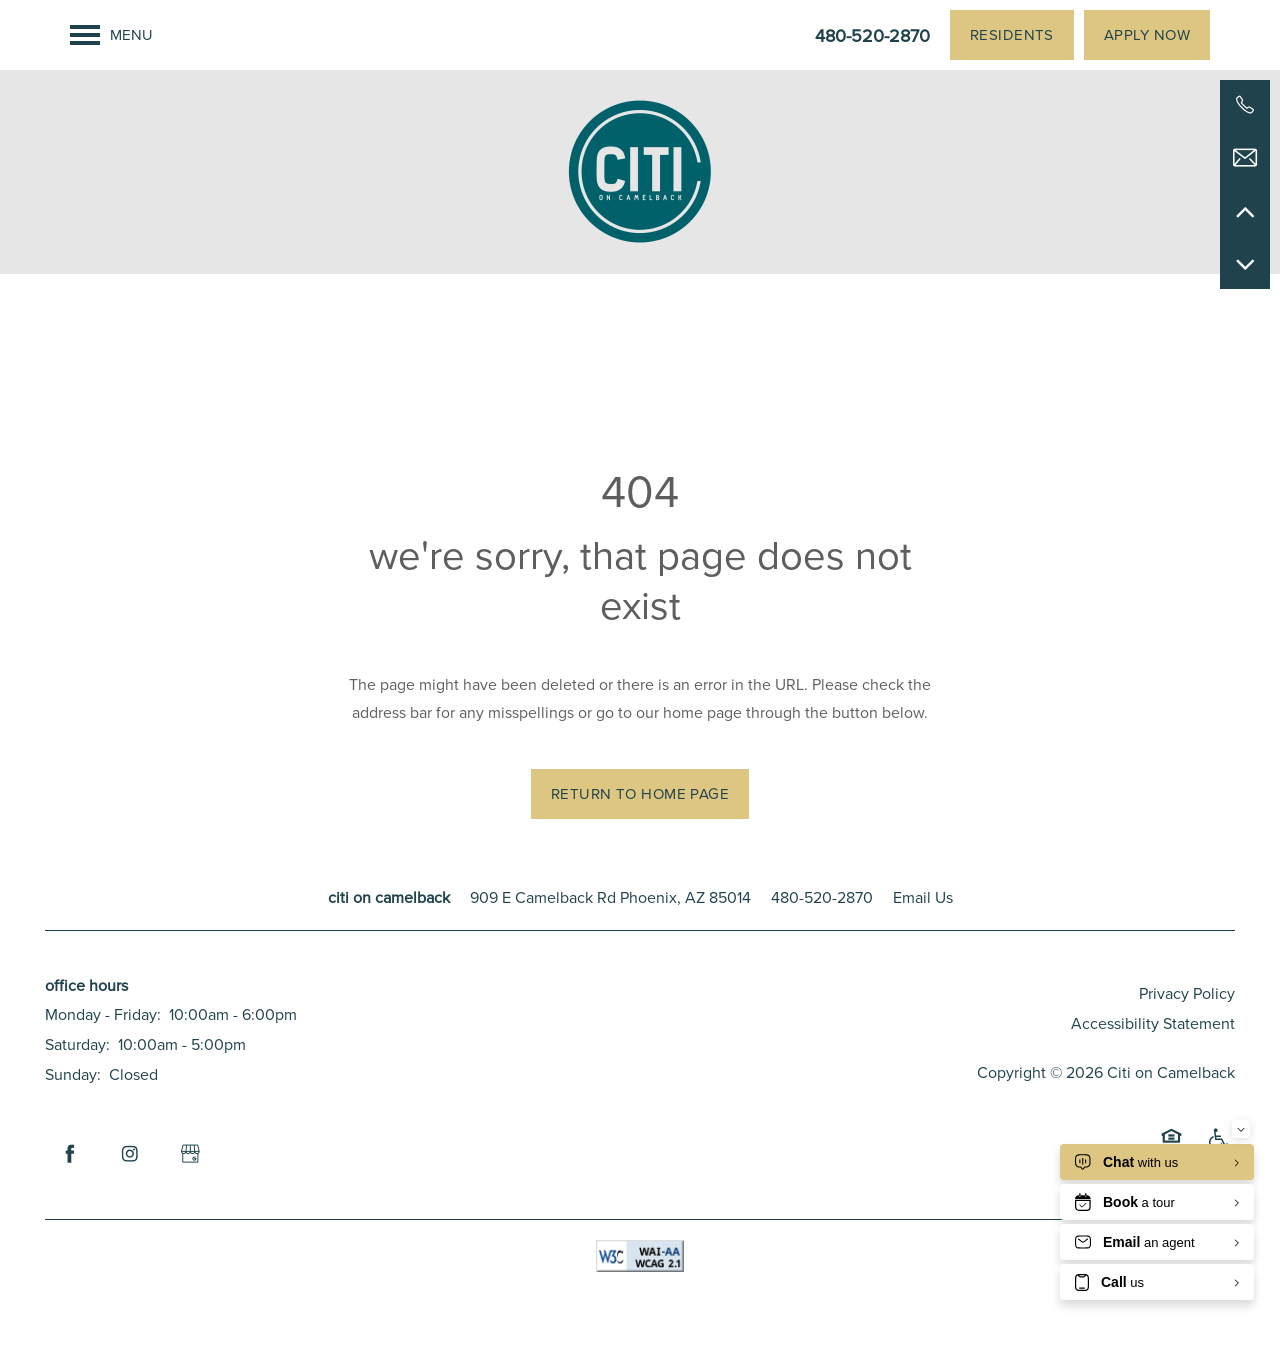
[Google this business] (190, 1154)
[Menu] (111, 35)
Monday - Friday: (103, 1014)
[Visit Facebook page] (70, 1154)
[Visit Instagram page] (130, 1154)
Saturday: (77, 1044)
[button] (1012, 35)
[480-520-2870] (1245, 105)
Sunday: (73, 1074)
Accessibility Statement (1153, 1023)
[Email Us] (1245, 158)
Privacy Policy (1187, 993)
